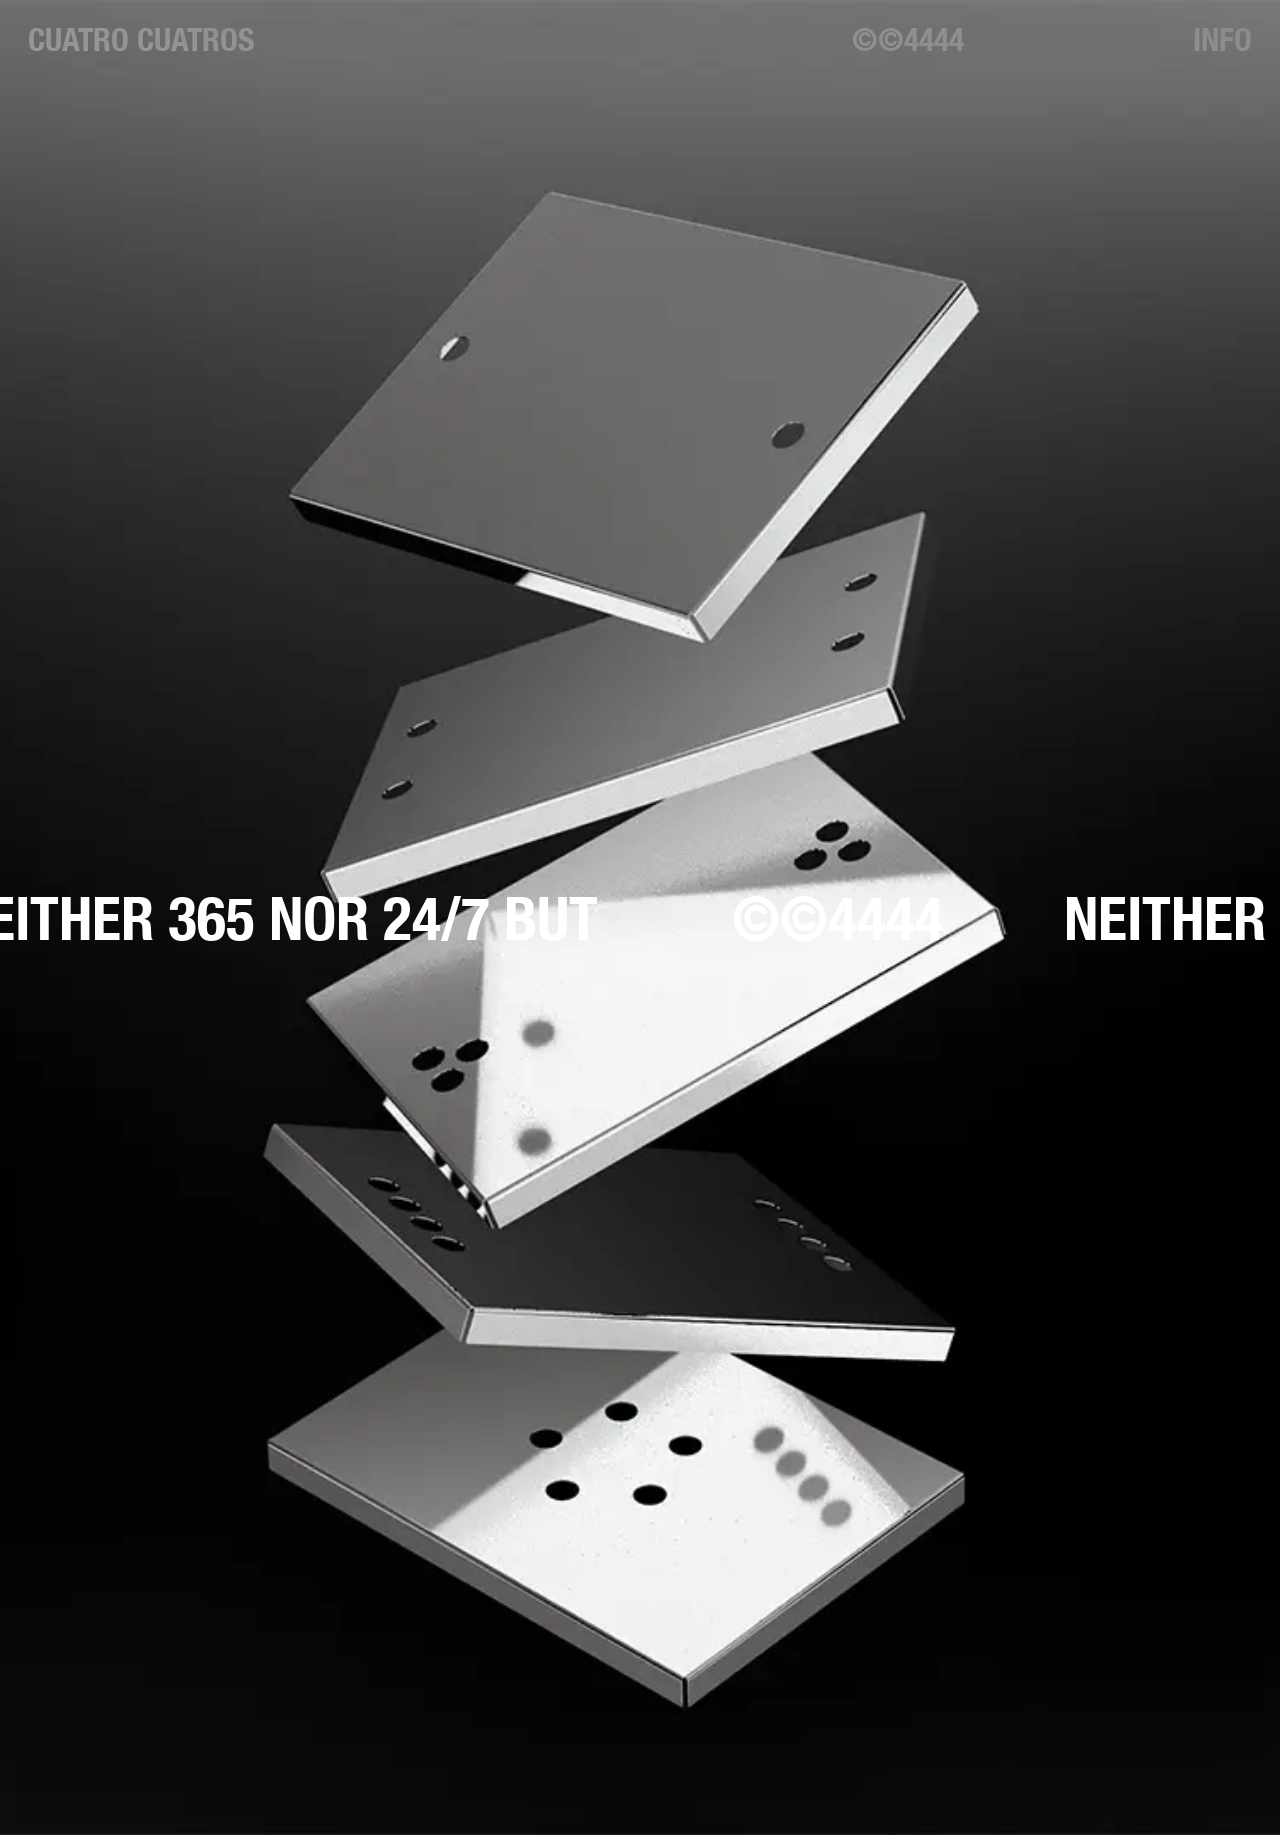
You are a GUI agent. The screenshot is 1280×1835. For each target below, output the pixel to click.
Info (1222, 39)
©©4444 (908, 39)
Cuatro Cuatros (141, 39)
